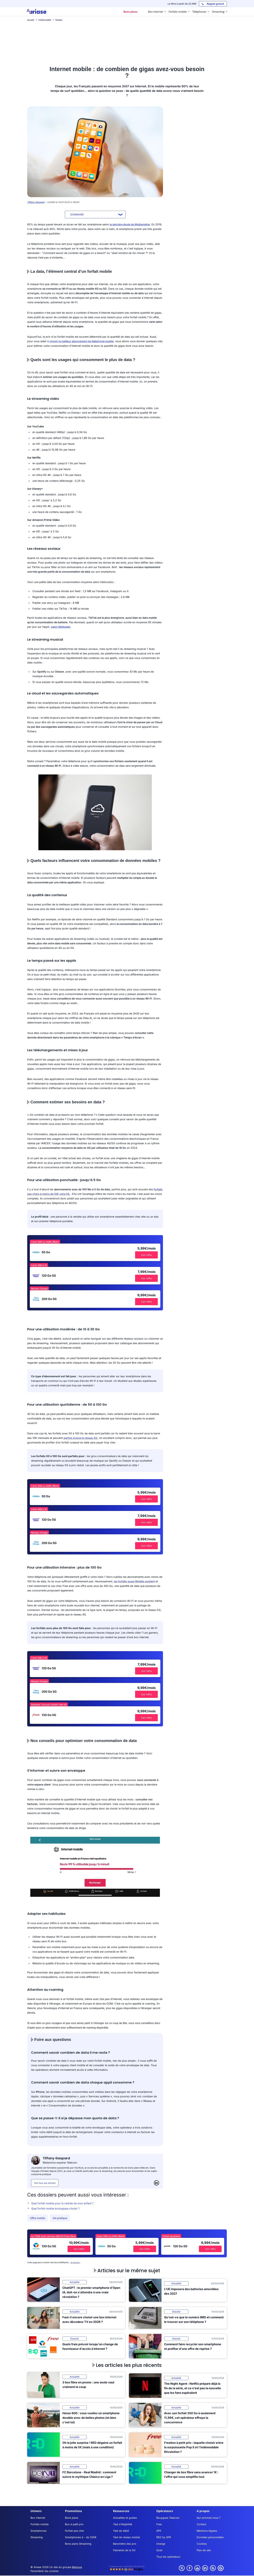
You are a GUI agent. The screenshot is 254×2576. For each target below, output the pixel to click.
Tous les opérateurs (168, 2556)
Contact (201, 2524)
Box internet (37, 2517)
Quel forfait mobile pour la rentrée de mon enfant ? (62, 2203)
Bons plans (71, 2517)
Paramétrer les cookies (44, 2571)
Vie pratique (59, 2218)
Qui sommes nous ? (208, 2517)
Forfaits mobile (39, 2524)
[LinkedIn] (156, 2182)
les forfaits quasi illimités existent (134, 1581)
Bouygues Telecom (167, 2517)
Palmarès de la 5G (124, 2550)
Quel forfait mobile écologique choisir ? (55, 2208)
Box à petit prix (74, 2524)
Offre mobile (37, 2218)
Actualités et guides (125, 2517)
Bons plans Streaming (78, 2543)
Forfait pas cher (74, 2530)
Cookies (202, 2543)
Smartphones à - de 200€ (81, 2537)
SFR (158, 2530)
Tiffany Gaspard (36, 202)
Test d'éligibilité (122, 2524)
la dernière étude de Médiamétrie (130, 224)
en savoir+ (75, 2262)
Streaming (36, 2537)
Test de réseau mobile (126, 2537)
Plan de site (204, 2550)
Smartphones (38, 2530)
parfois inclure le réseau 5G (80, 1438)
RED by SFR (163, 2537)
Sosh (159, 2550)
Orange (160, 2543)
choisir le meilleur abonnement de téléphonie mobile (82, 341)
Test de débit (121, 2530)
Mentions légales (207, 2530)
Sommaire (77, 214)
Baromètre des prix (124, 2543)
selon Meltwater (60, 626)
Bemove (77, 2567)
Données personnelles (210, 2537)
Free (159, 2524)
